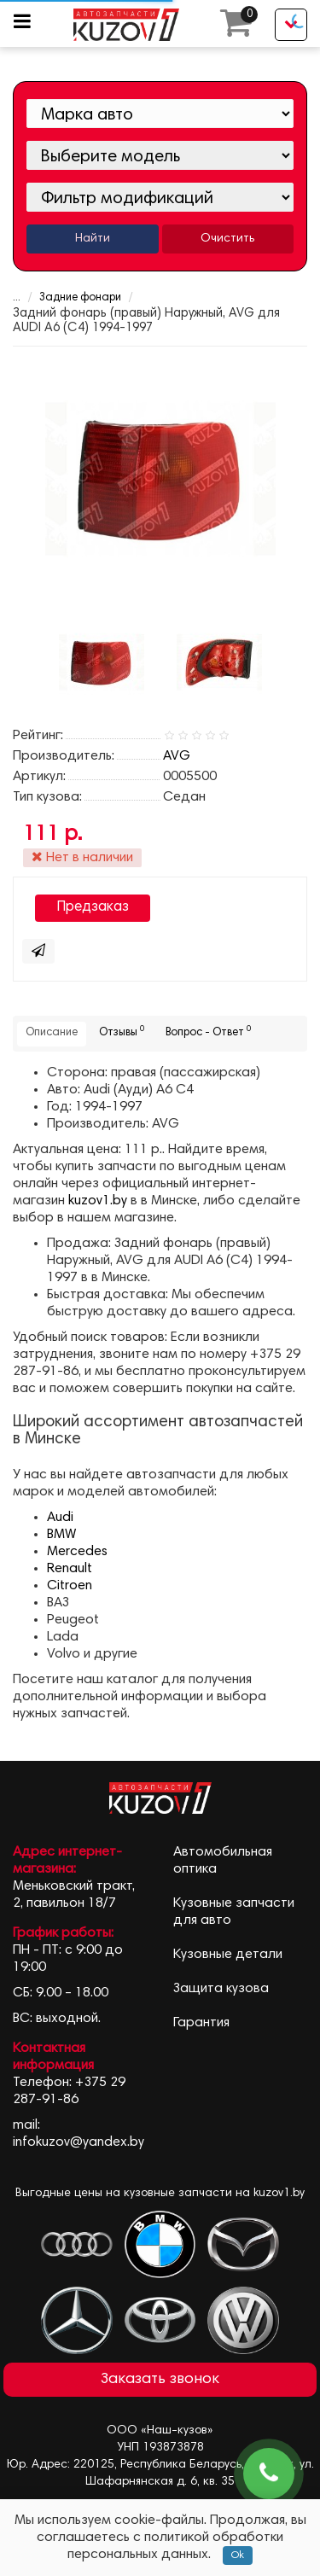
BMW (61, 1535)
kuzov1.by (97, 1201)
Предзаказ (92, 907)
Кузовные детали (227, 1954)
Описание (52, 1033)
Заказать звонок (160, 2379)
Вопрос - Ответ (208, 1032)
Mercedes (77, 1552)
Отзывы (121, 1032)
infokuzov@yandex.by (78, 2142)
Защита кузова (221, 1989)
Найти (92, 239)
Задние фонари (80, 298)
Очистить (227, 239)
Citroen (69, 1586)
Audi (60, 1517)
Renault (69, 1569)
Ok (237, 2555)
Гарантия (201, 2023)
